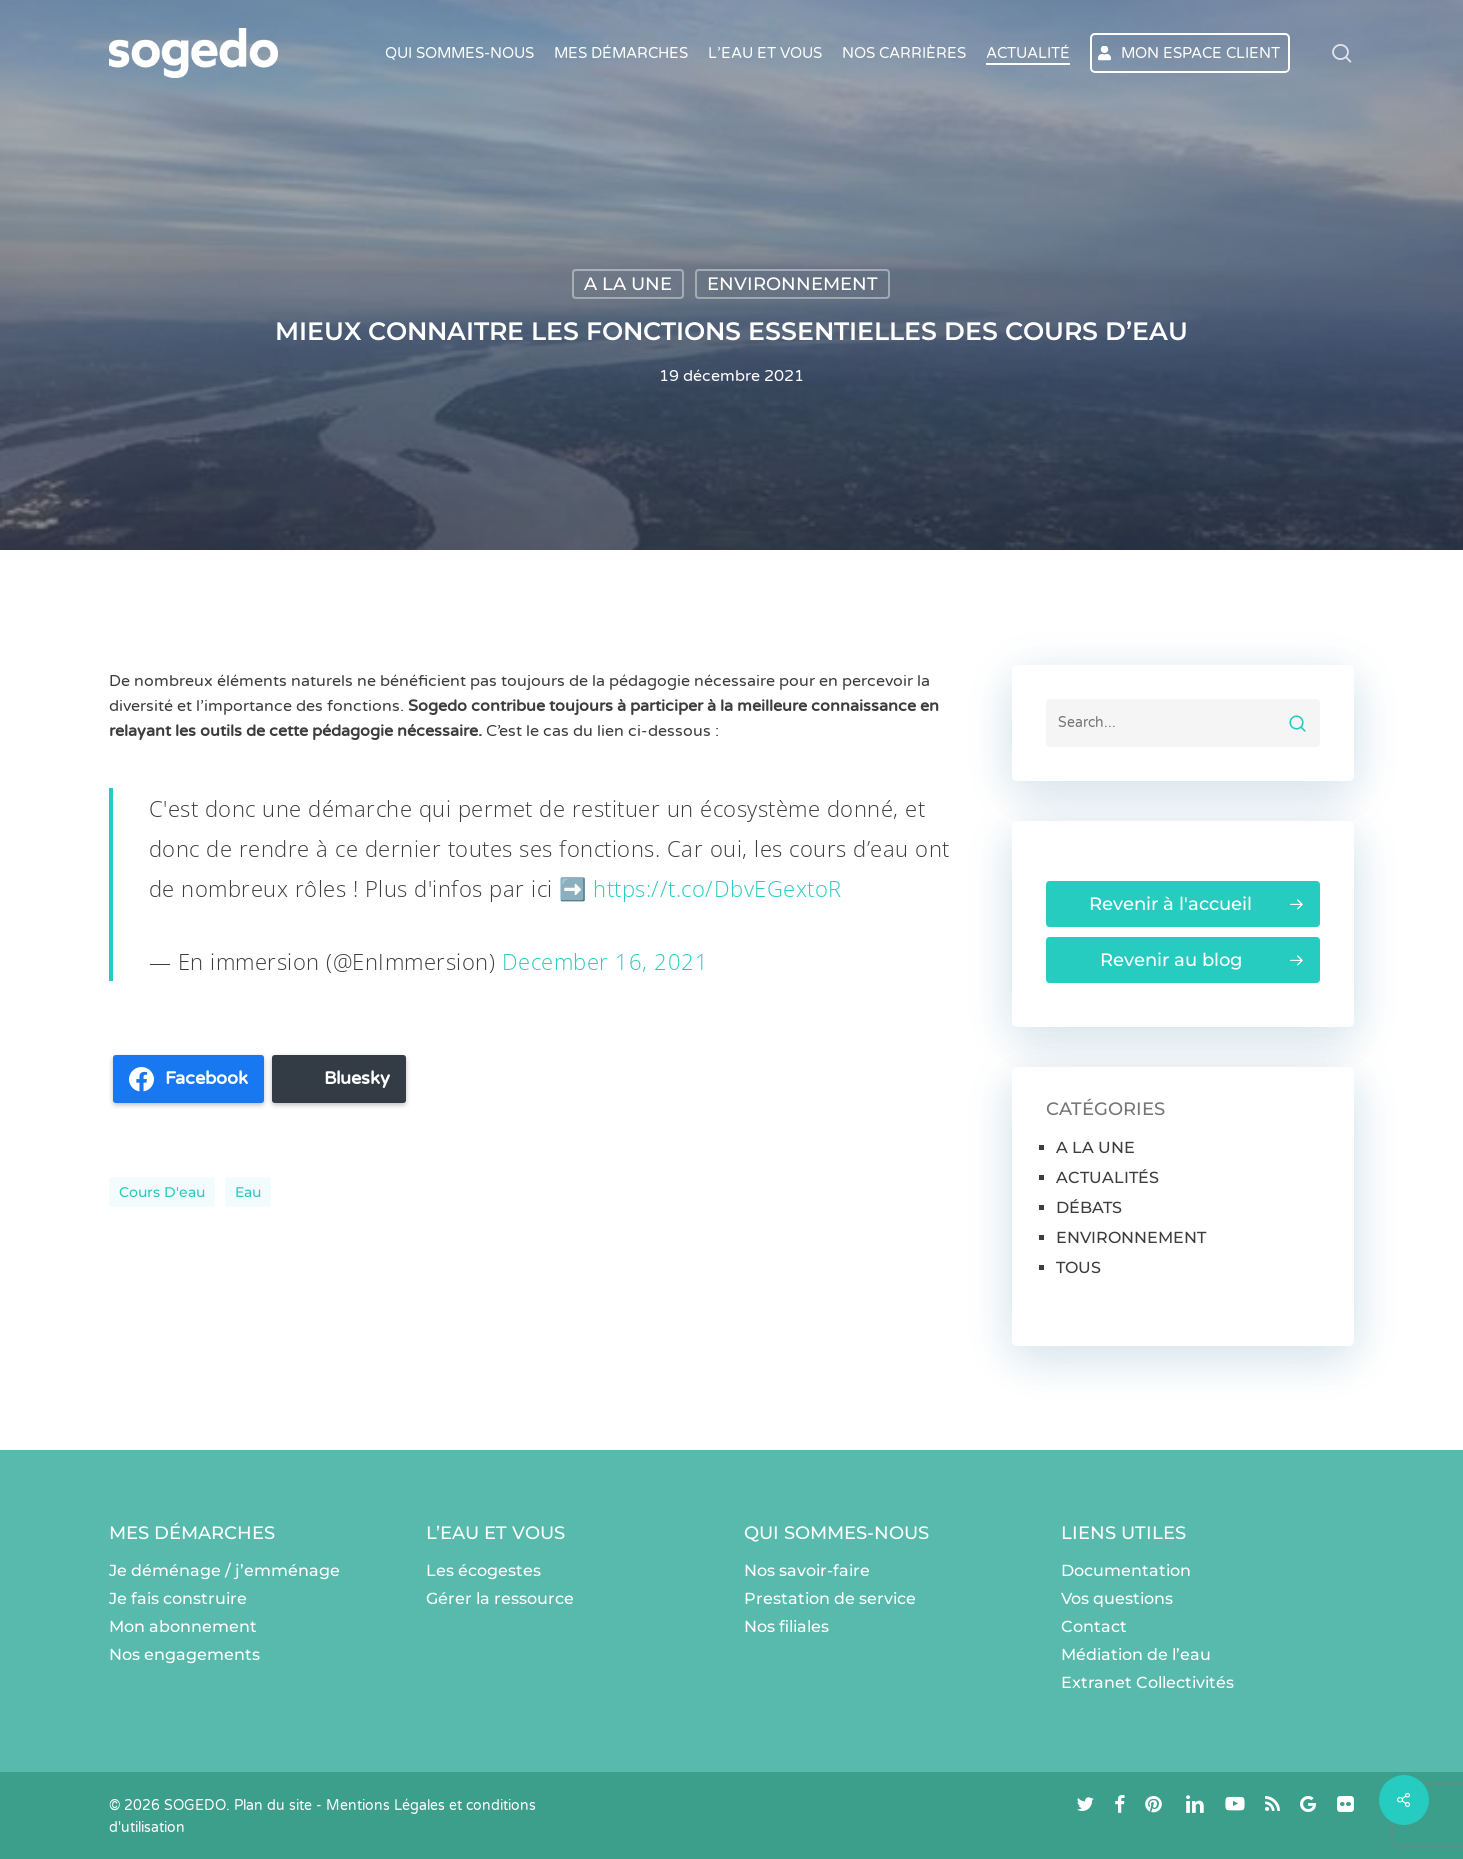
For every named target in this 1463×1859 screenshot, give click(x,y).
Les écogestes (483, 1570)
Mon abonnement (183, 1626)
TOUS (1078, 1267)
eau (248, 1192)
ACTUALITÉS (1107, 1177)
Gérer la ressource (500, 1598)
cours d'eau (162, 1192)
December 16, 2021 (605, 961)
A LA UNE (628, 284)
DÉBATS (1089, 1207)
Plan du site (273, 1805)
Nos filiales (786, 1626)
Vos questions (1117, 1598)
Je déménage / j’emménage (224, 1570)
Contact (1094, 1626)
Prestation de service (830, 1598)
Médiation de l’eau (1136, 1654)
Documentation (1126, 1570)
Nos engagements (184, 1654)
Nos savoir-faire (807, 1570)
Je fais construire (178, 1598)
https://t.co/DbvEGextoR (717, 888)
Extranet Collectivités (1147, 1682)
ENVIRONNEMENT (792, 284)
